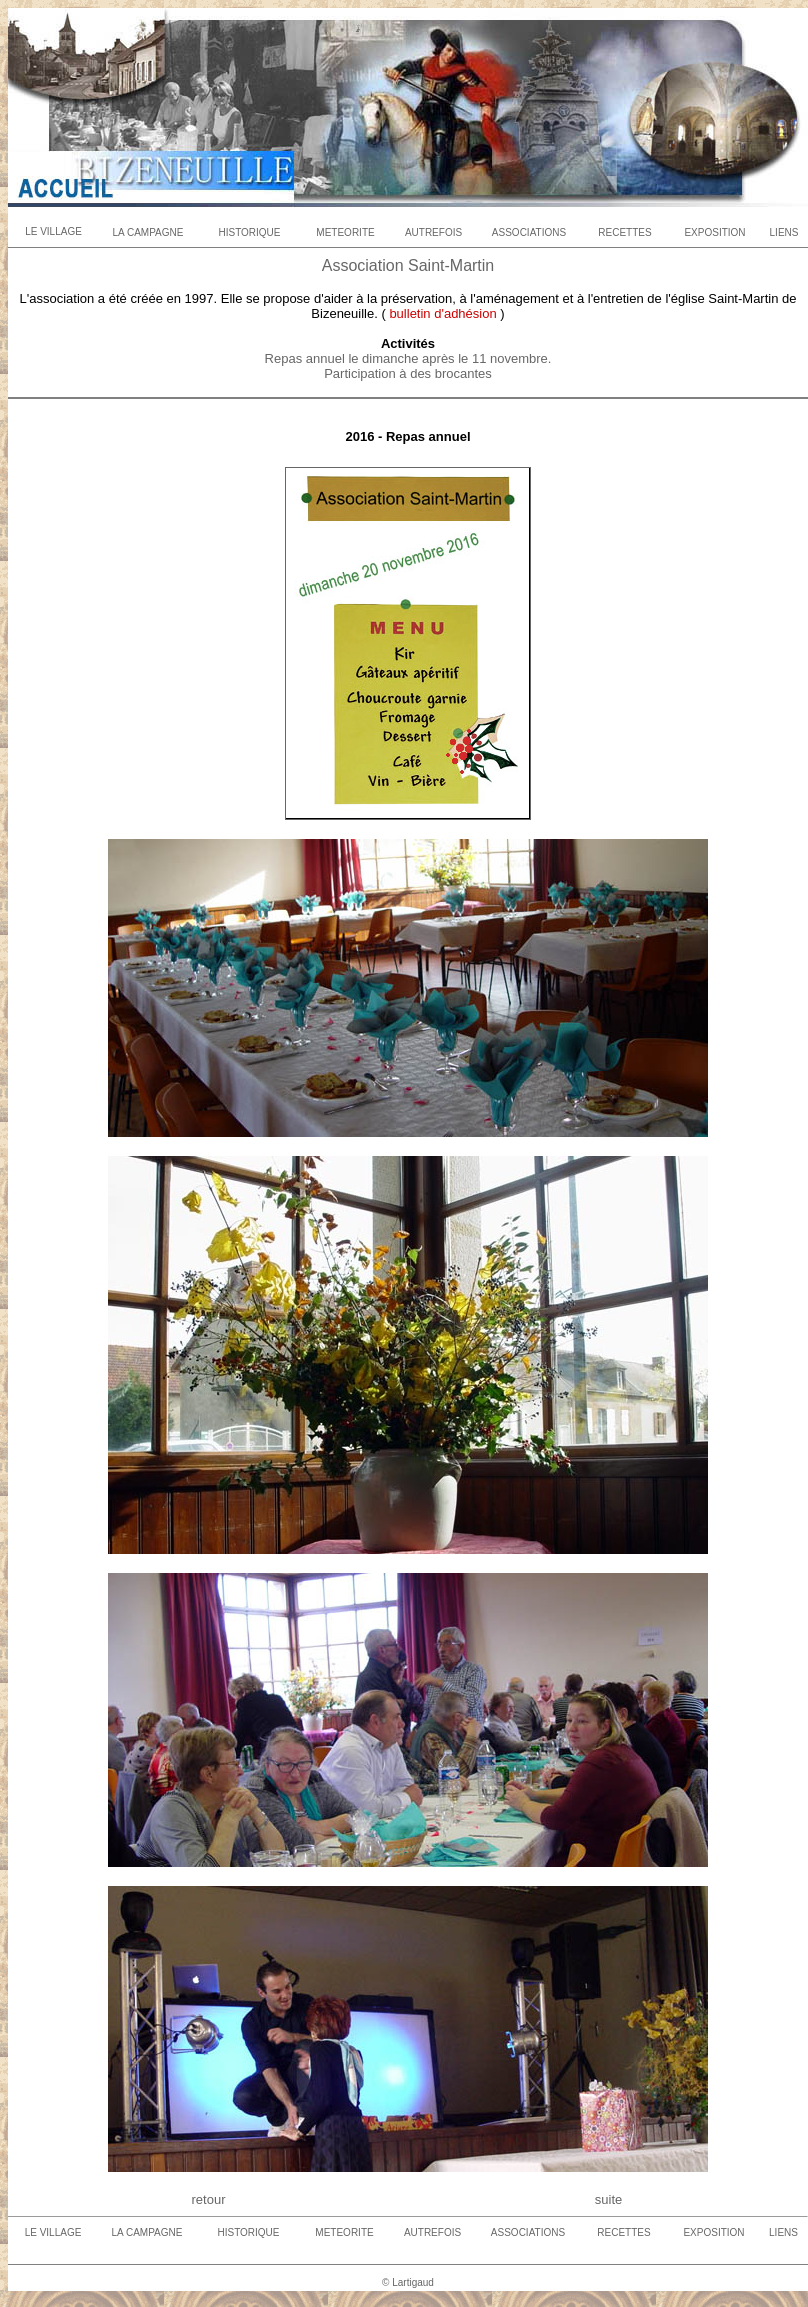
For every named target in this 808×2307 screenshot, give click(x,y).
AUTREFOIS (433, 232)
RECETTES (624, 232)
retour (209, 2199)
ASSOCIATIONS (529, 232)
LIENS (784, 232)
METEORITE (345, 232)
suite (608, 2199)
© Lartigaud (408, 2282)
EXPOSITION (714, 232)
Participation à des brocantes (408, 373)
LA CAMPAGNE (148, 232)
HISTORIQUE (249, 232)
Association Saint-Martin (408, 265)
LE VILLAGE (53, 231)
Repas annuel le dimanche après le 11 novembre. (408, 358)
